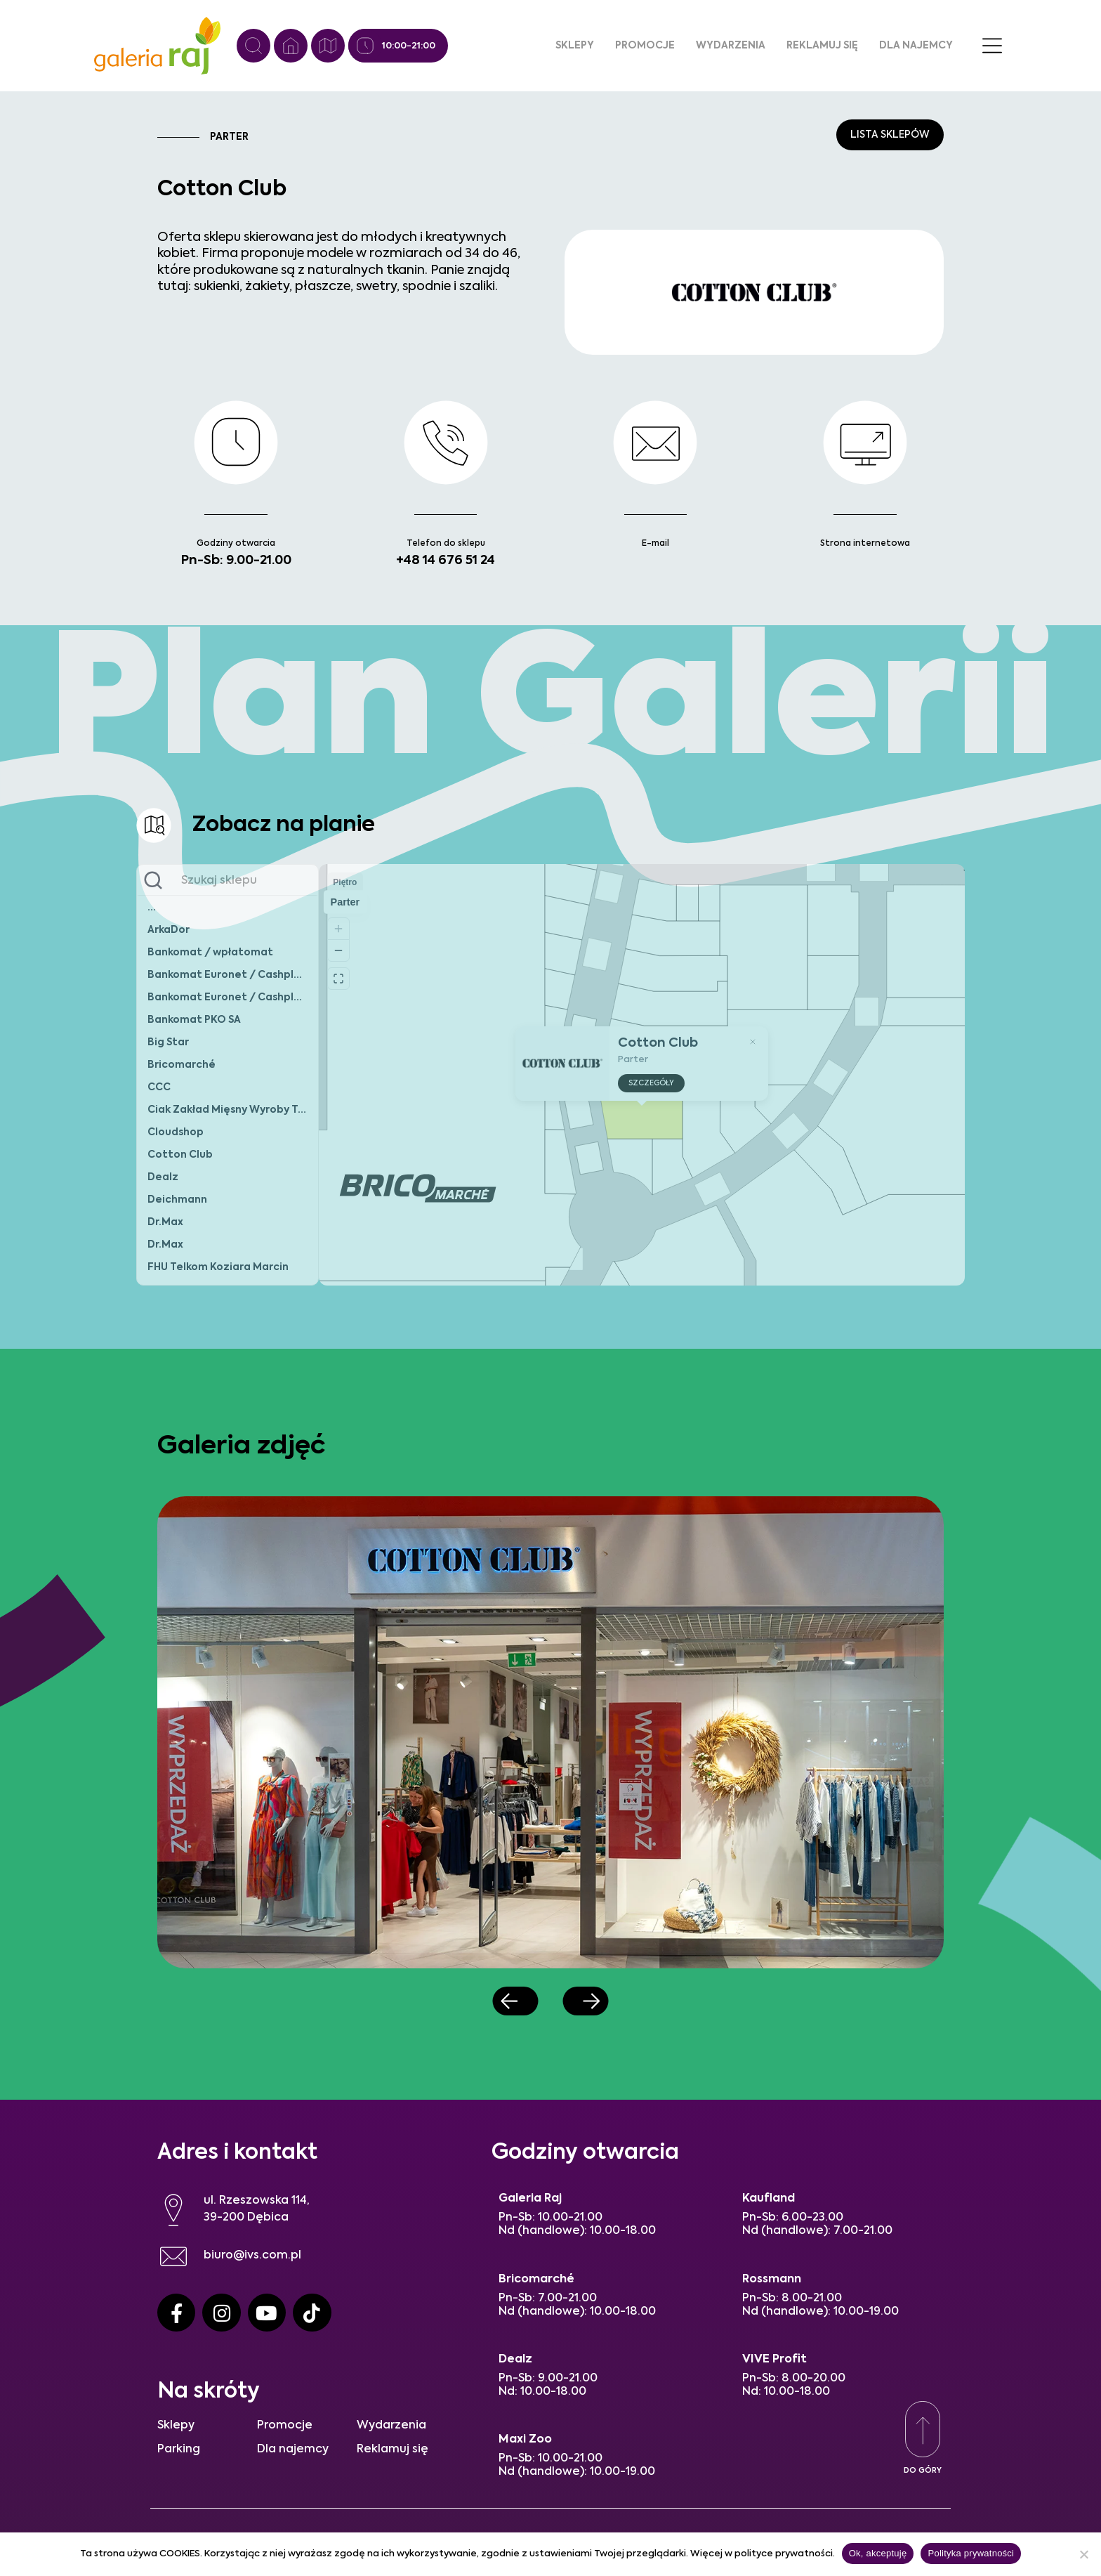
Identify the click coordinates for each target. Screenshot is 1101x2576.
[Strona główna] (291, 46)
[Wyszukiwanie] (253, 46)
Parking (178, 2449)
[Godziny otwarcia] (365, 46)
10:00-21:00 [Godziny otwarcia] (408, 46)
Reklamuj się (822, 46)
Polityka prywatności (971, 2553)
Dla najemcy (916, 46)
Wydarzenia (730, 46)
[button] (516, 2001)
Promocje (645, 46)
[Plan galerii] (328, 46)
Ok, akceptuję (878, 2553)
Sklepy (574, 46)
